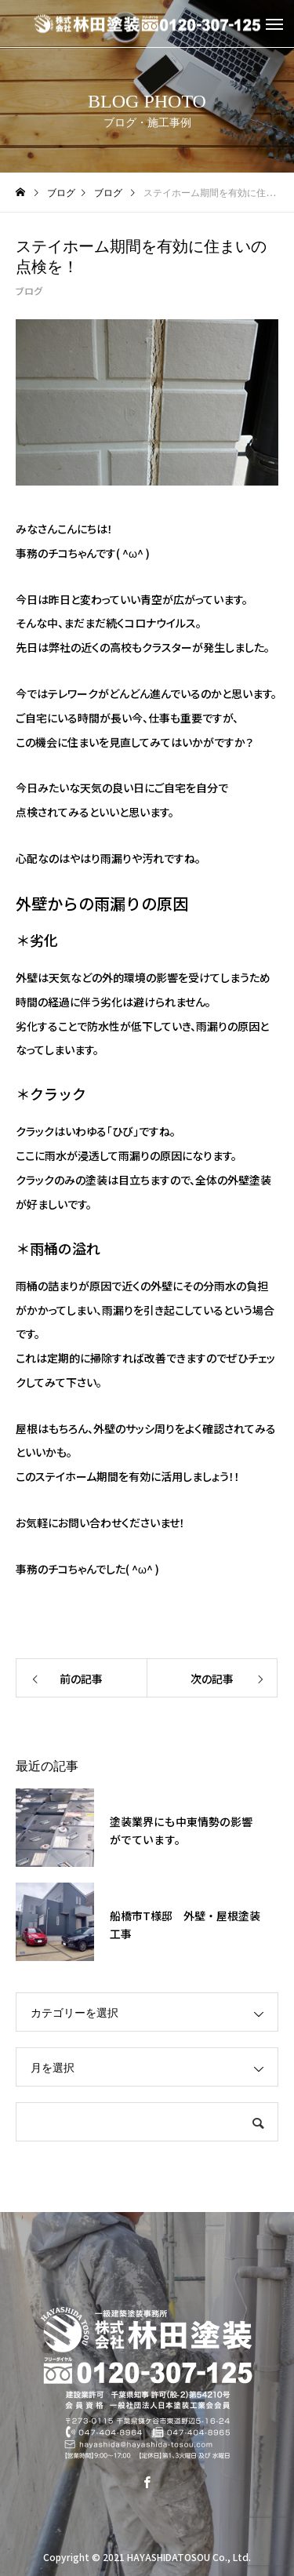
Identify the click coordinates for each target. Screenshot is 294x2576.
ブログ (29, 290)
